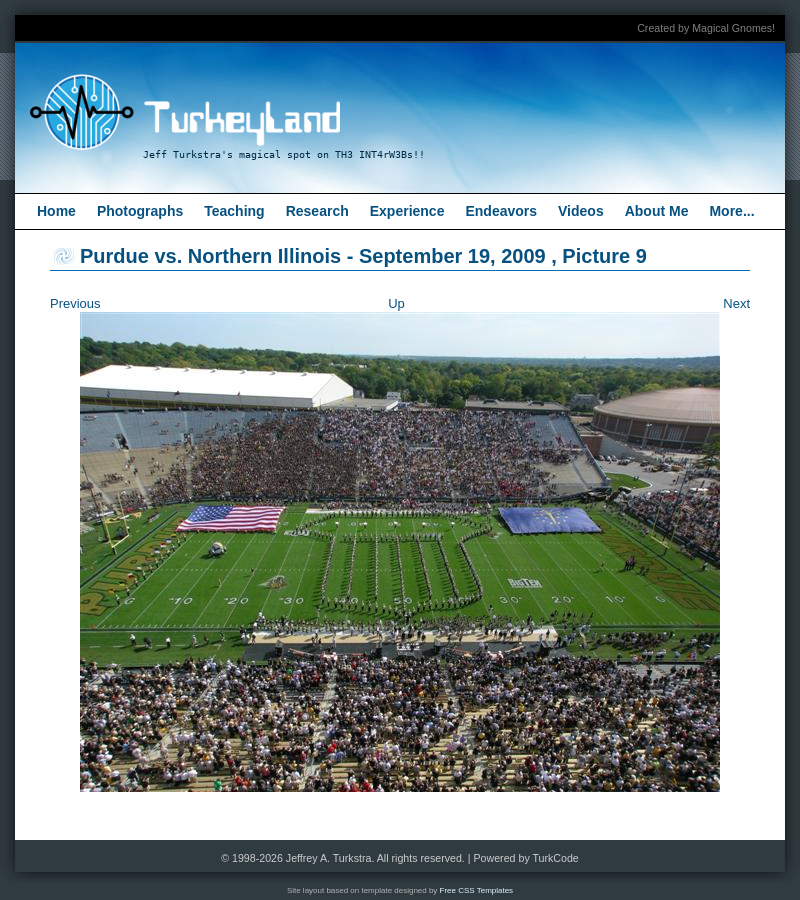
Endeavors (501, 211)
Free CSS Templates (477, 890)
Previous (75, 303)
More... (731, 211)
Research (317, 211)
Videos (581, 211)
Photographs (140, 211)
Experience (407, 211)
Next (736, 303)
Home (56, 211)
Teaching (234, 211)
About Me (657, 211)
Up (396, 303)
